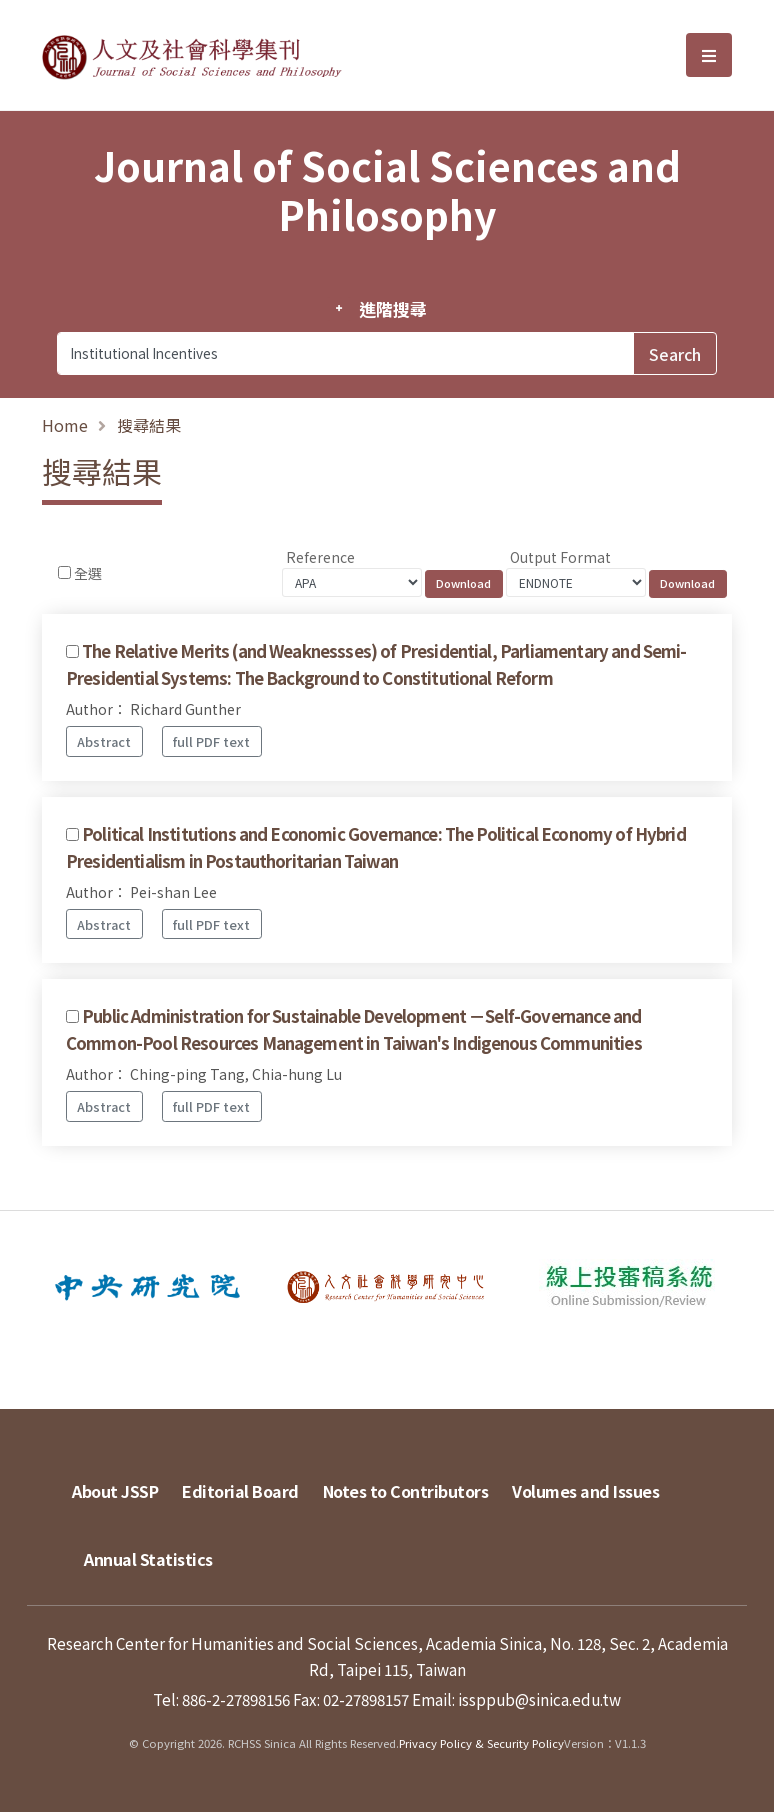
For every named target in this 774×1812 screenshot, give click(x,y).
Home (65, 425)
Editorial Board (240, 1491)
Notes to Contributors (406, 1491)
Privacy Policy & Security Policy (481, 1743)
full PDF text (211, 741)
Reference (320, 557)
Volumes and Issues (585, 1491)
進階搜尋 (392, 309)
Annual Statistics (148, 1559)
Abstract (104, 741)
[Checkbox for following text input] (64, 572)
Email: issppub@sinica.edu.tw (516, 1699)
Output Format (560, 557)
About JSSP (115, 1491)
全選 (88, 573)
